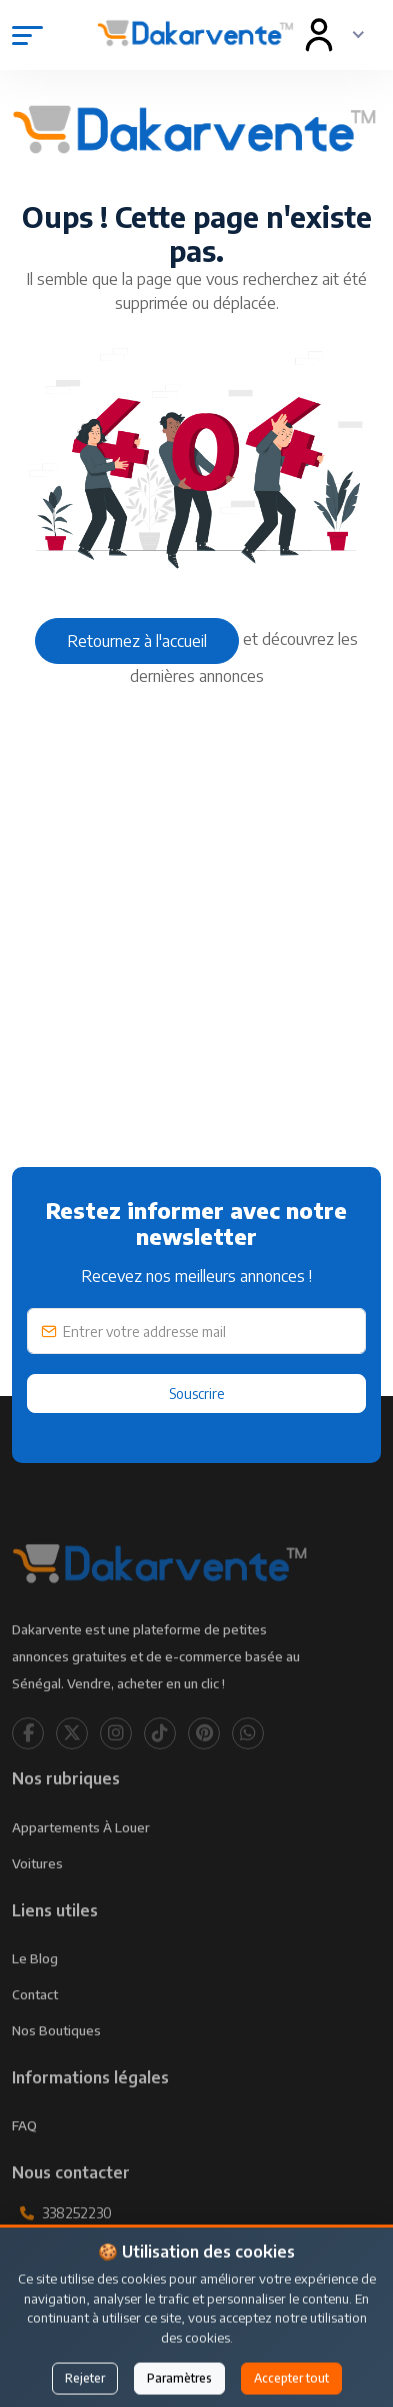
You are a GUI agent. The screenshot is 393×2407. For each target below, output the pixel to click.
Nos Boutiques (56, 2059)
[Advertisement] (196, 969)
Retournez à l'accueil (137, 641)
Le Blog (35, 1987)
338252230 (77, 2241)
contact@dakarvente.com (126, 2287)
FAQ (24, 2154)
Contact (35, 2023)
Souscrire (197, 1393)
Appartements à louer (81, 1856)
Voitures (37, 1892)
